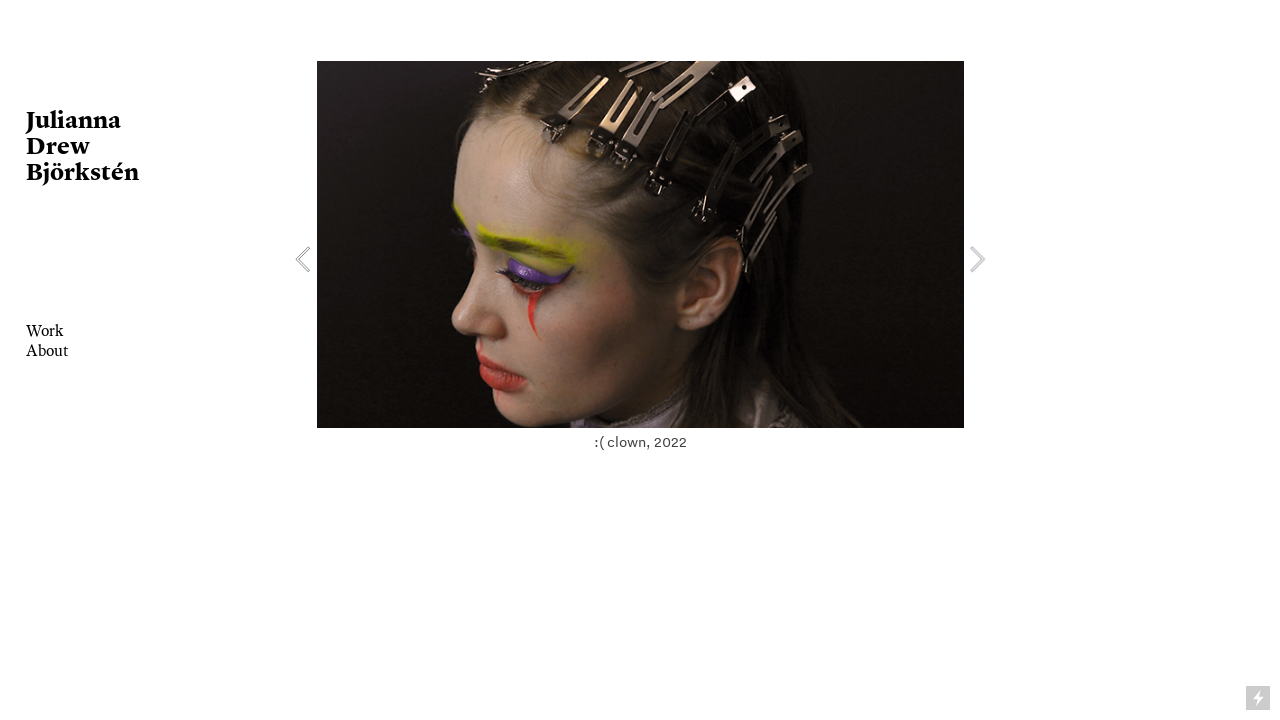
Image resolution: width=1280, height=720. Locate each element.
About (47, 350)
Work (44, 330)
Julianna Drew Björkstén (82, 145)
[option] (640, 259)
